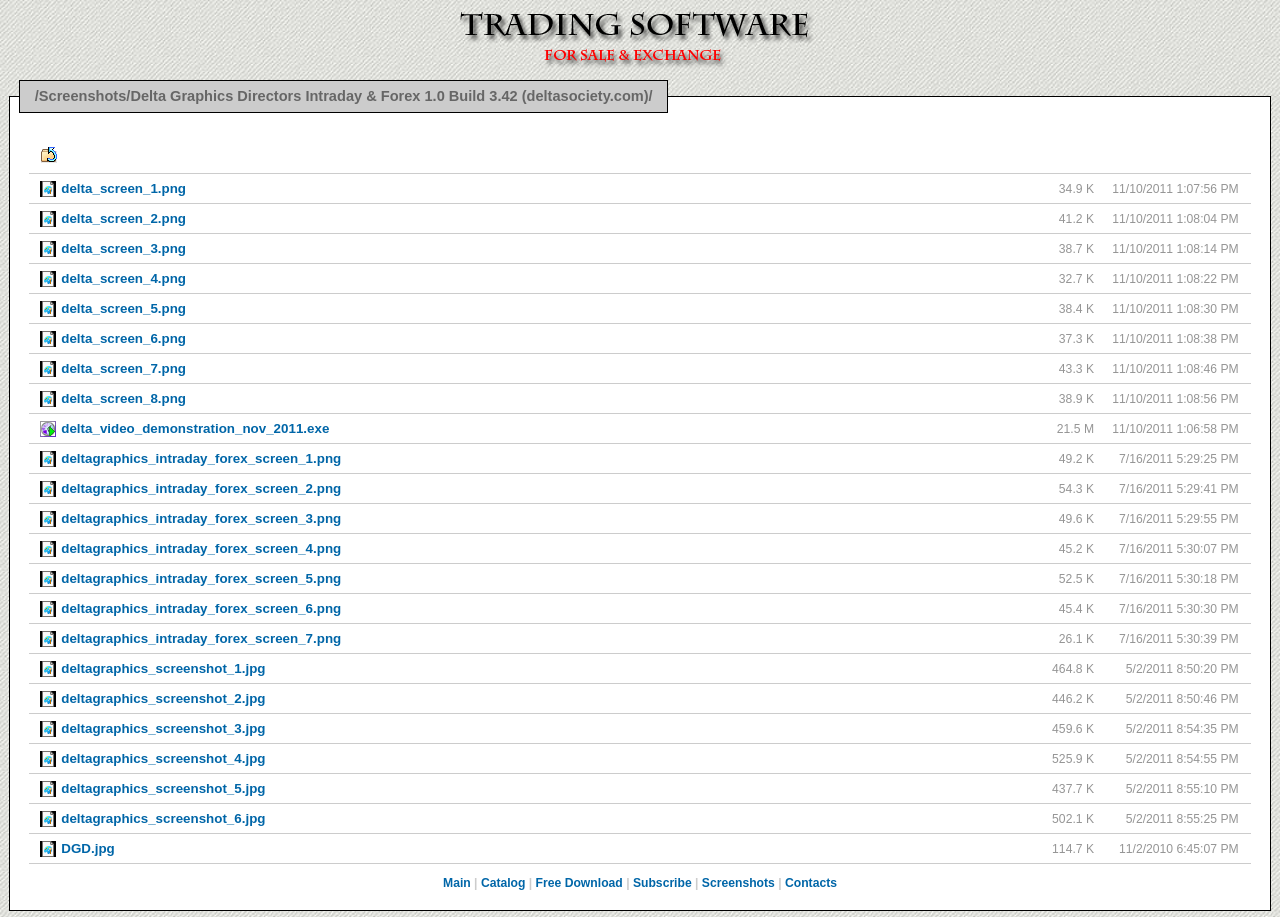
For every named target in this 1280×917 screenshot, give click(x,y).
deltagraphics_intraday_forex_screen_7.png (201, 638)
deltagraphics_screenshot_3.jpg (163, 728)
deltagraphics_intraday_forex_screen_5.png (201, 578)
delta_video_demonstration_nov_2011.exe (195, 428)
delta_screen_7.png (123, 368)
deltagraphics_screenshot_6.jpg (163, 818)
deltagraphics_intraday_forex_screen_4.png (201, 548)
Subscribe (662, 883)
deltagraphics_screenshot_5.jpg (163, 788)
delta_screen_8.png (123, 398)
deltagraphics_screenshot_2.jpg (163, 698)
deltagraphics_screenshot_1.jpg (163, 668)
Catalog (503, 883)
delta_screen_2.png (123, 218)
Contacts (811, 883)
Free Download (579, 883)
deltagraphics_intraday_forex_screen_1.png (201, 458)
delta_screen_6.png (123, 338)
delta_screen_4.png (123, 278)
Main (457, 883)
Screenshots (738, 883)
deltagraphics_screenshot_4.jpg (163, 758)
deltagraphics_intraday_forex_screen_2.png (201, 488)
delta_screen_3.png (123, 248)
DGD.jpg (87, 848)
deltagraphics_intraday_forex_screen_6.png (201, 608)
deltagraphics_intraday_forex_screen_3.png (201, 518)
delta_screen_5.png (123, 308)
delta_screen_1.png (123, 188)
